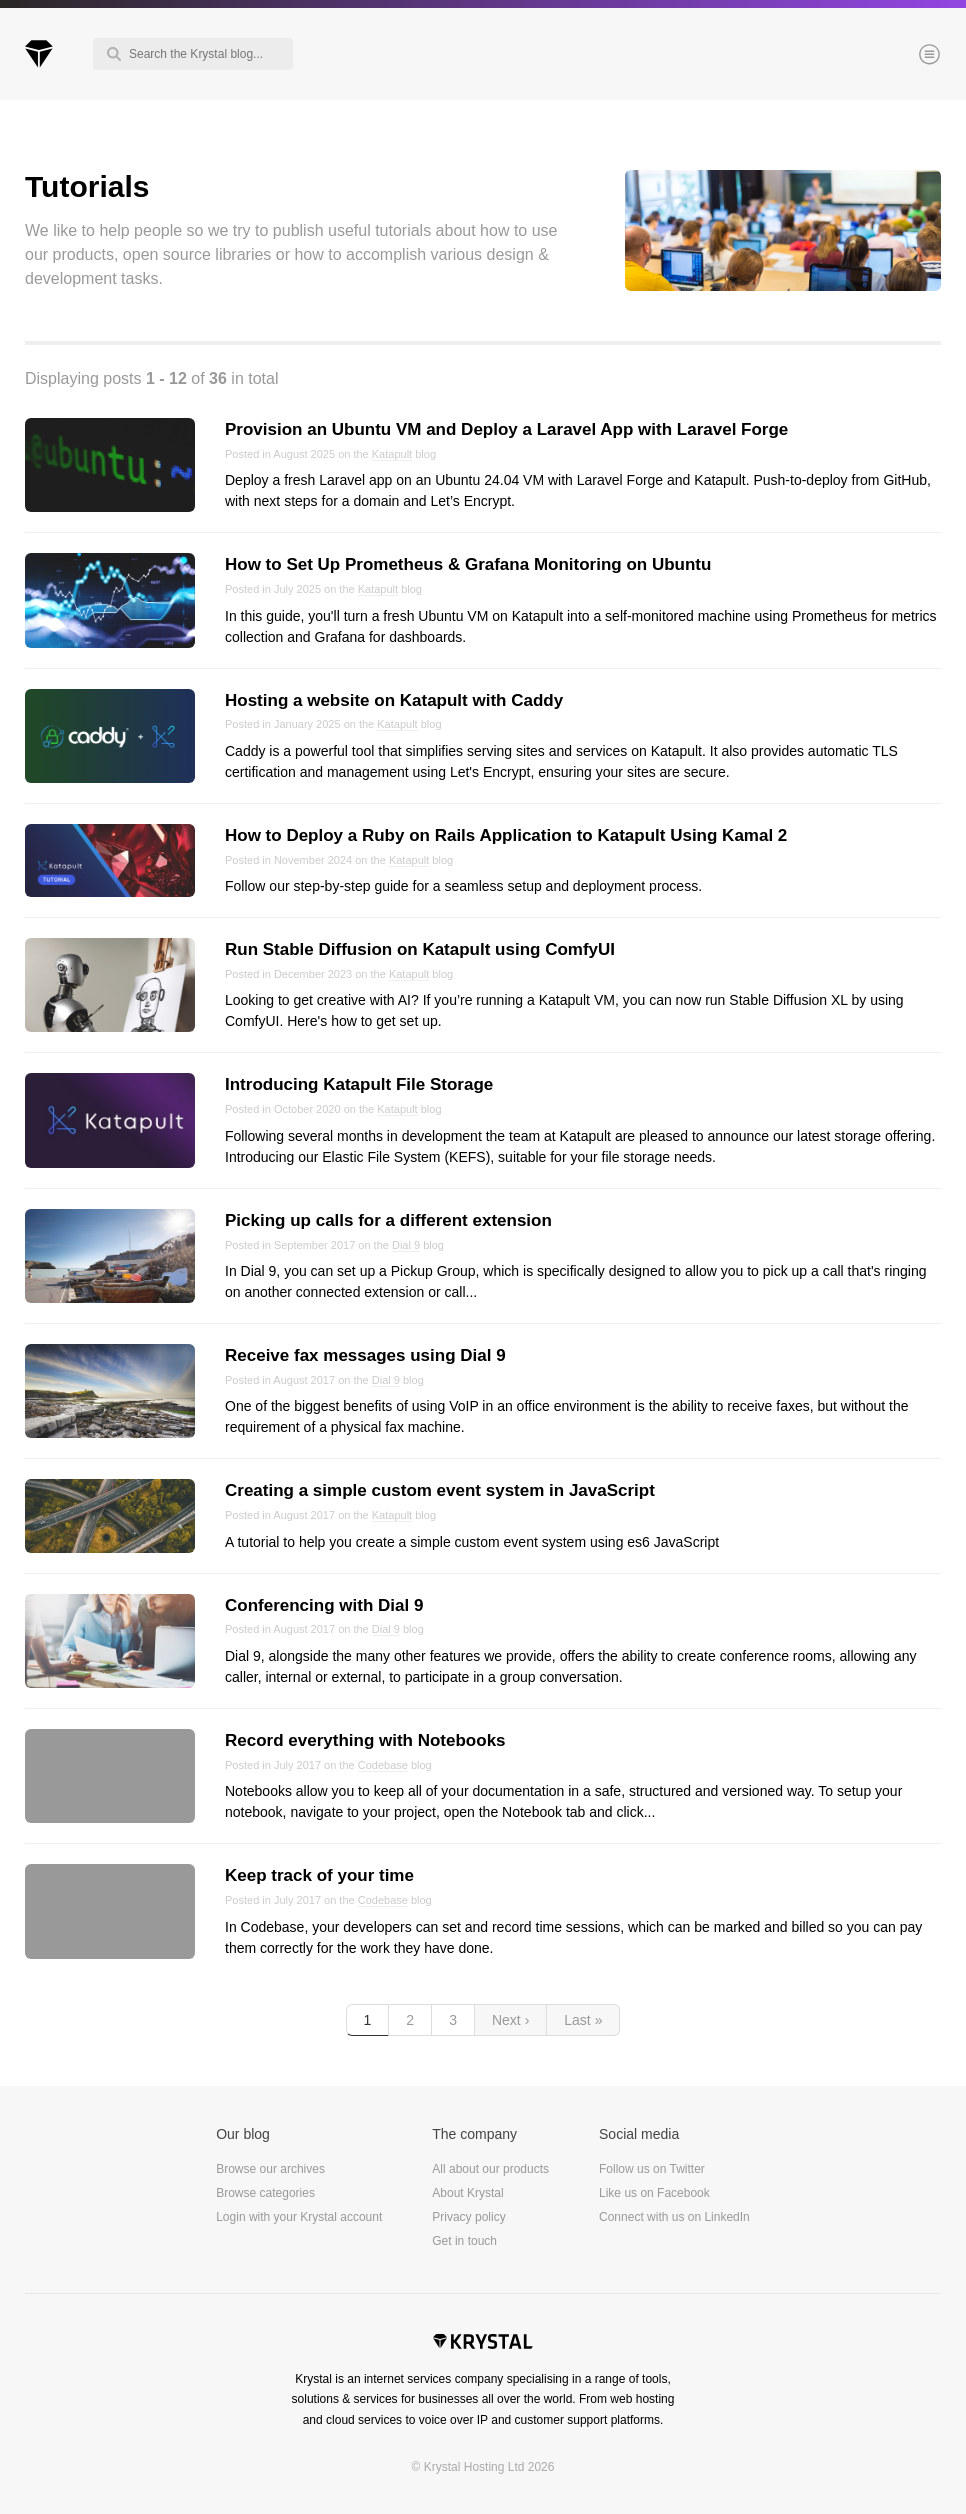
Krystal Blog (39, 54)
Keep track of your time (319, 1875)
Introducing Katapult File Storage (359, 1084)
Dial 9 (406, 1245)
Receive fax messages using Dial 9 (365, 1355)
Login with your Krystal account (299, 2217)
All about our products (490, 2169)
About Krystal (467, 2193)
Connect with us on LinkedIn (674, 2217)
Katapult (392, 454)
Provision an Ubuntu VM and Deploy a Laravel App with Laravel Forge (506, 429)
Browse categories (265, 2193)
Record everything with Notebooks (365, 1740)
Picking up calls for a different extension (388, 1220)
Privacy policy (468, 2217)
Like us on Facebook (654, 2193)
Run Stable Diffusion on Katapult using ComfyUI (420, 949)
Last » (583, 2020)
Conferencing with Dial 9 (324, 1605)
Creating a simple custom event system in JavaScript (440, 1490)
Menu (896, 56)
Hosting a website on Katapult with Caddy (394, 700)
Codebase (383, 1765)
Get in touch (464, 2241)
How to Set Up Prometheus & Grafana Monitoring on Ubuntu (468, 564)
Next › (510, 2020)
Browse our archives (270, 2169)
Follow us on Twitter (652, 2169)
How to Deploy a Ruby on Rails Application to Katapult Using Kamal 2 (506, 835)
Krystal (483, 2344)
